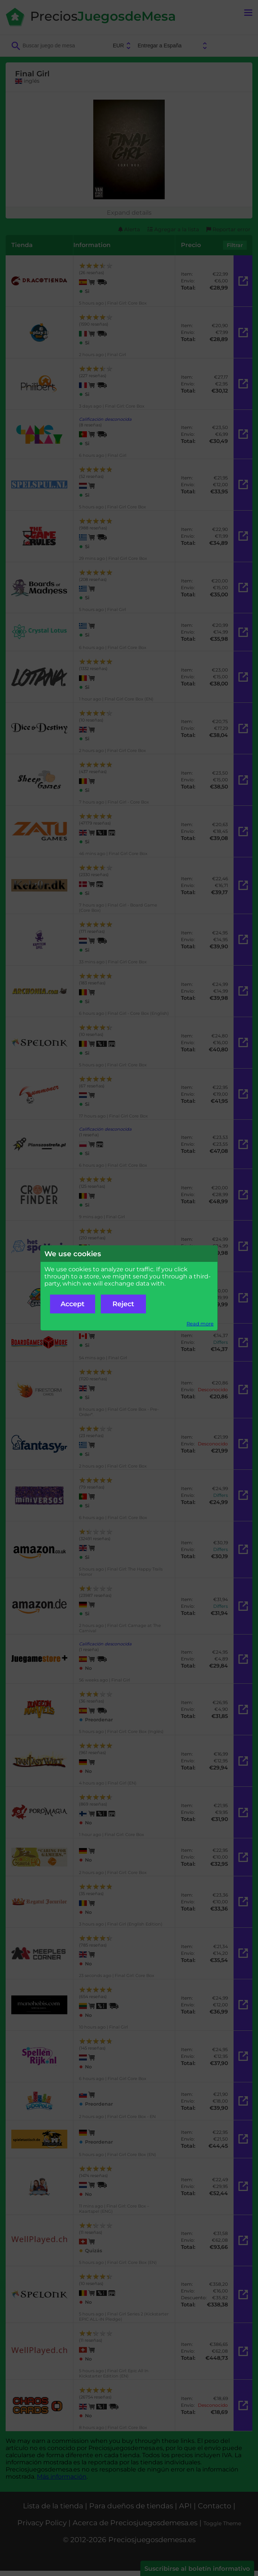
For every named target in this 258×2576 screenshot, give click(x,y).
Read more (200, 1324)
